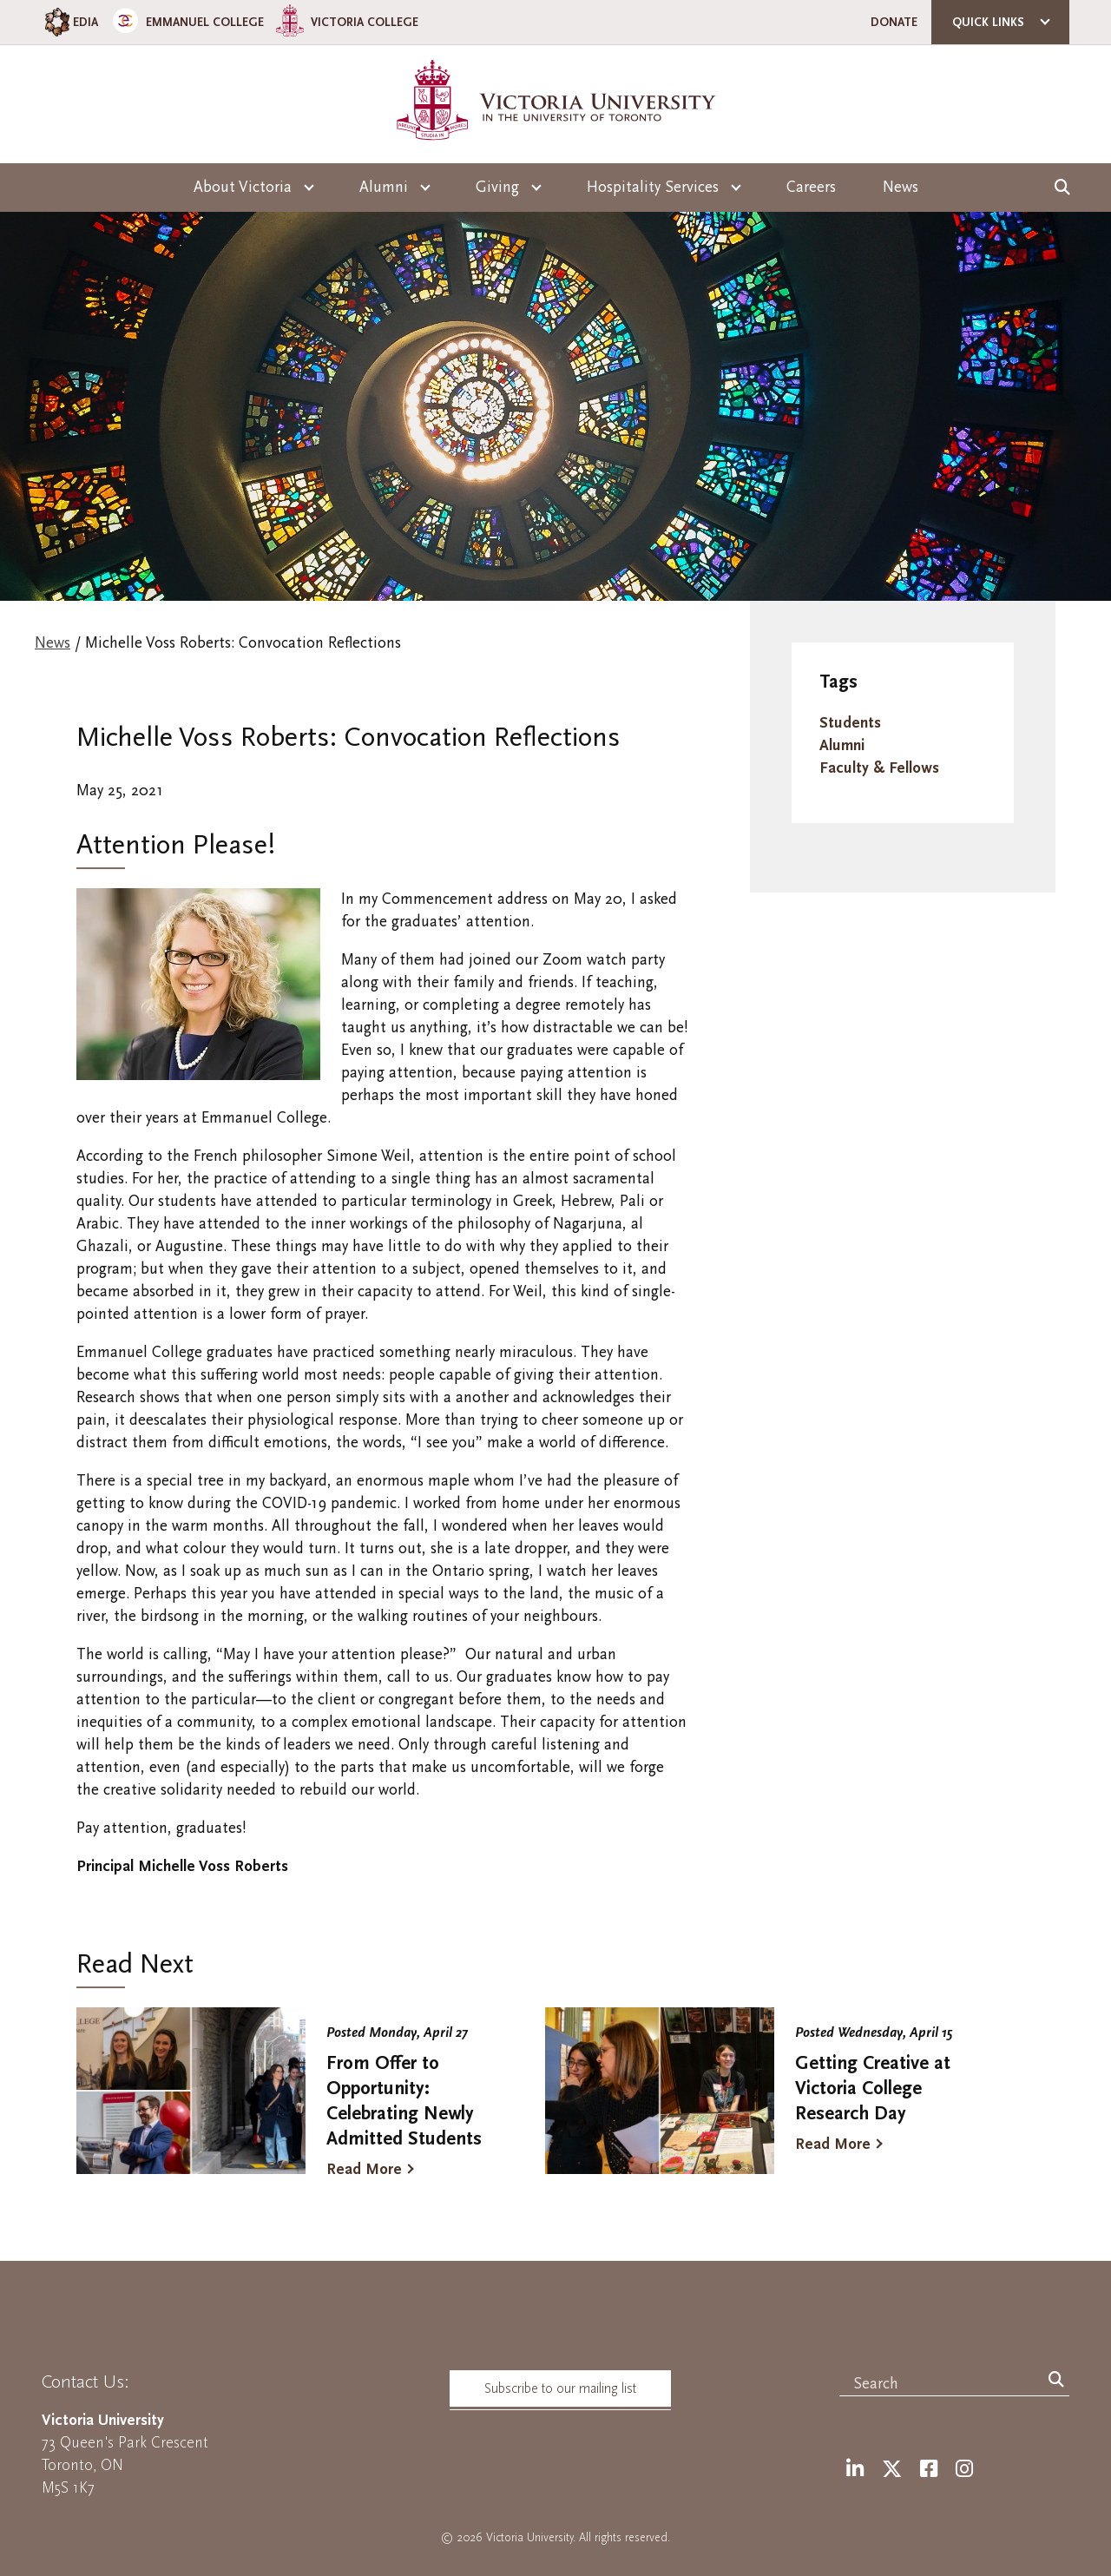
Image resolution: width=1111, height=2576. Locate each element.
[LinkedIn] (855, 2469)
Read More (364, 2169)
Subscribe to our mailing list (560, 2388)
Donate (894, 22)
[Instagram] (964, 2469)
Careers (811, 187)
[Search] (1056, 2380)
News (900, 187)
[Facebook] (928, 2469)
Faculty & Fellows (879, 768)
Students (850, 723)
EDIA (70, 22)
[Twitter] (892, 2469)
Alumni (841, 745)
